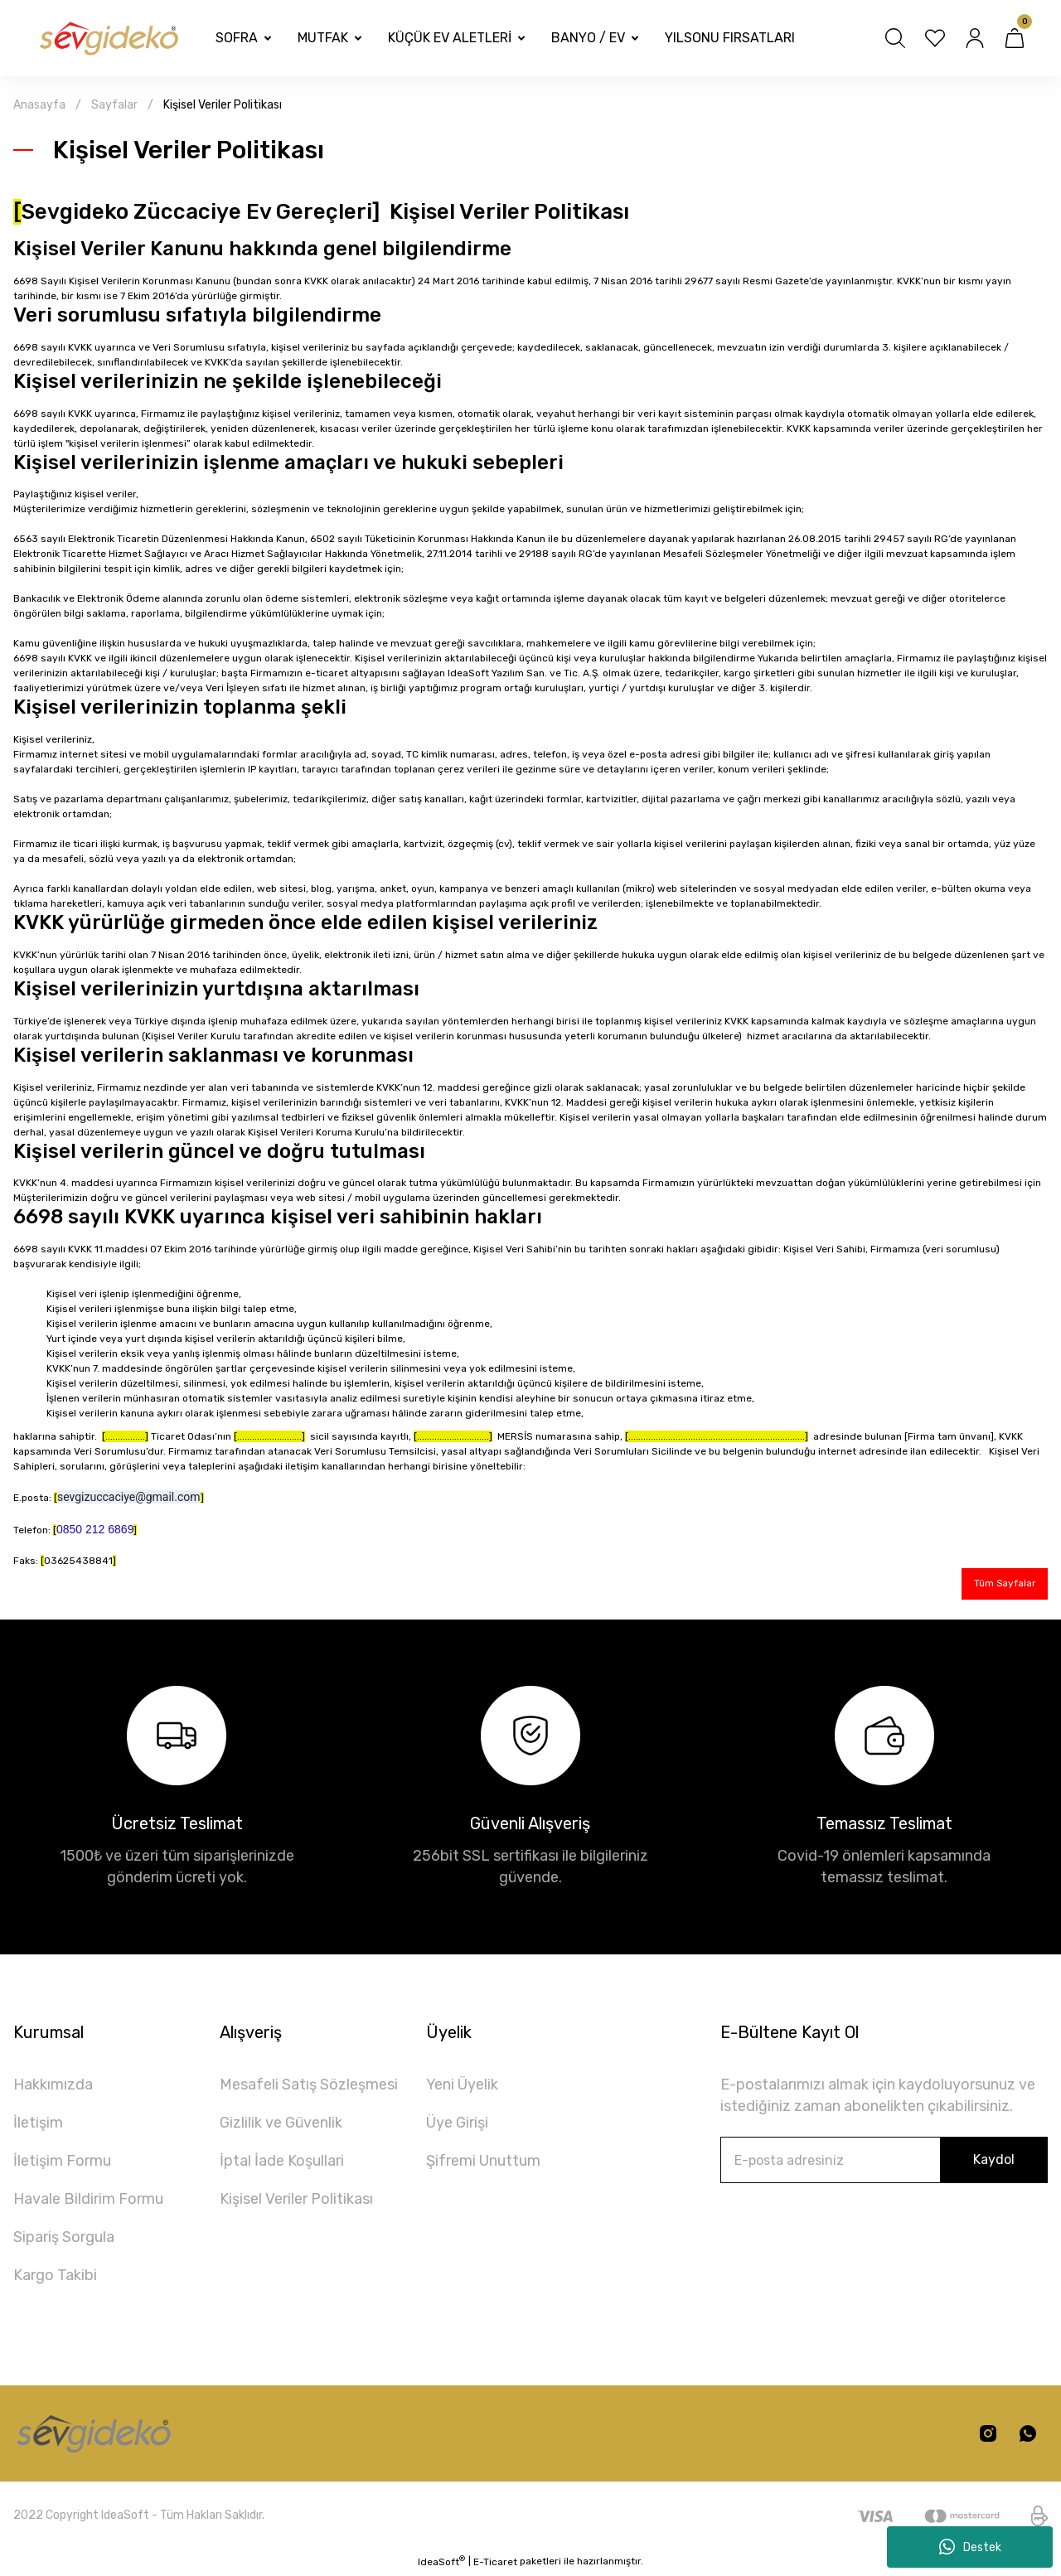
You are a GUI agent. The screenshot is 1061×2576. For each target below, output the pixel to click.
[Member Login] (975, 38)
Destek (970, 2547)
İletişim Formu (62, 2163)
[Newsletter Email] (884, 2162)
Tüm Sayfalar (998, 1585)
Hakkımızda (53, 2087)
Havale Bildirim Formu (88, 2201)
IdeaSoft (441, 2564)
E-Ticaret (495, 2564)
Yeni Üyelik (462, 2087)
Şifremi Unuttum (483, 2163)
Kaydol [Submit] (994, 2162)
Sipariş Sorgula (63, 2239)
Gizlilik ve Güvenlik (281, 2125)
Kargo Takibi (55, 2278)
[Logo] (107, 38)
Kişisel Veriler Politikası (296, 2201)
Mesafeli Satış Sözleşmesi (309, 2087)
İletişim (38, 2125)
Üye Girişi (457, 2125)
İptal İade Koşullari (282, 2163)
